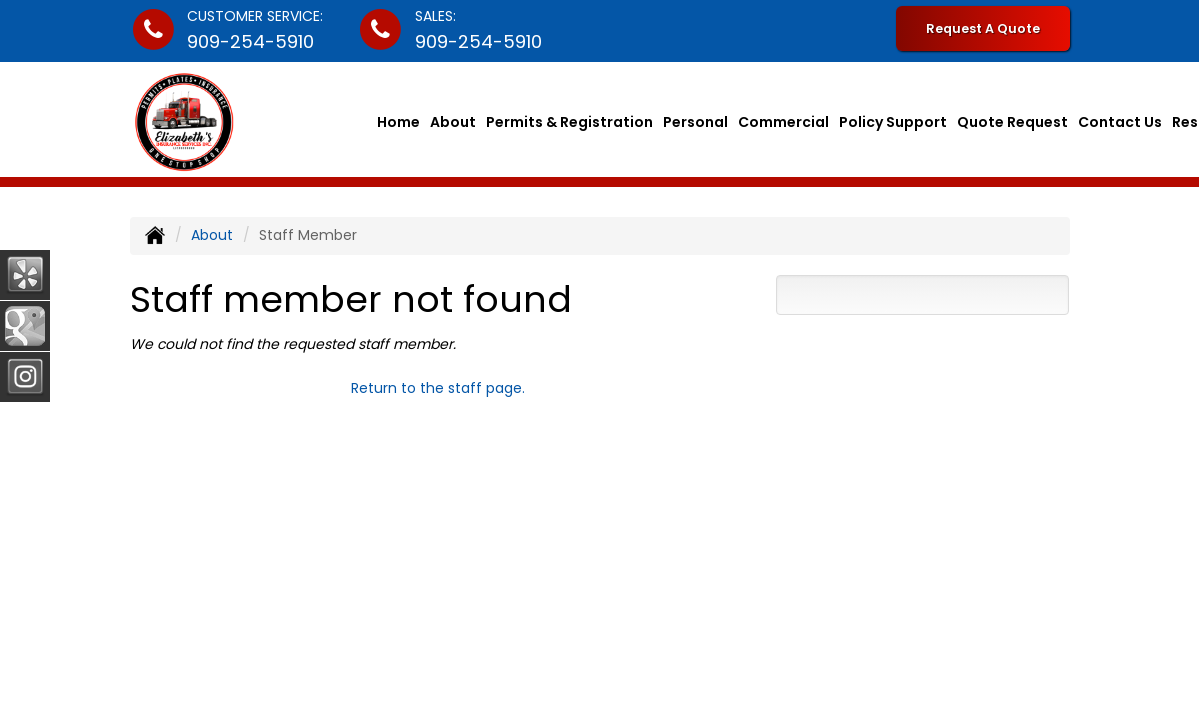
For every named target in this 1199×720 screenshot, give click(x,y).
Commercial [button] (783, 122)
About (453, 122)
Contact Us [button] (1120, 122)
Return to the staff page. (438, 388)
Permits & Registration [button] (569, 122)
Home (398, 122)
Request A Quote (983, 28)
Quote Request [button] (1012, 122)
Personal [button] (695, 122)
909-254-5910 (250, 41)
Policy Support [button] (893, 122)
